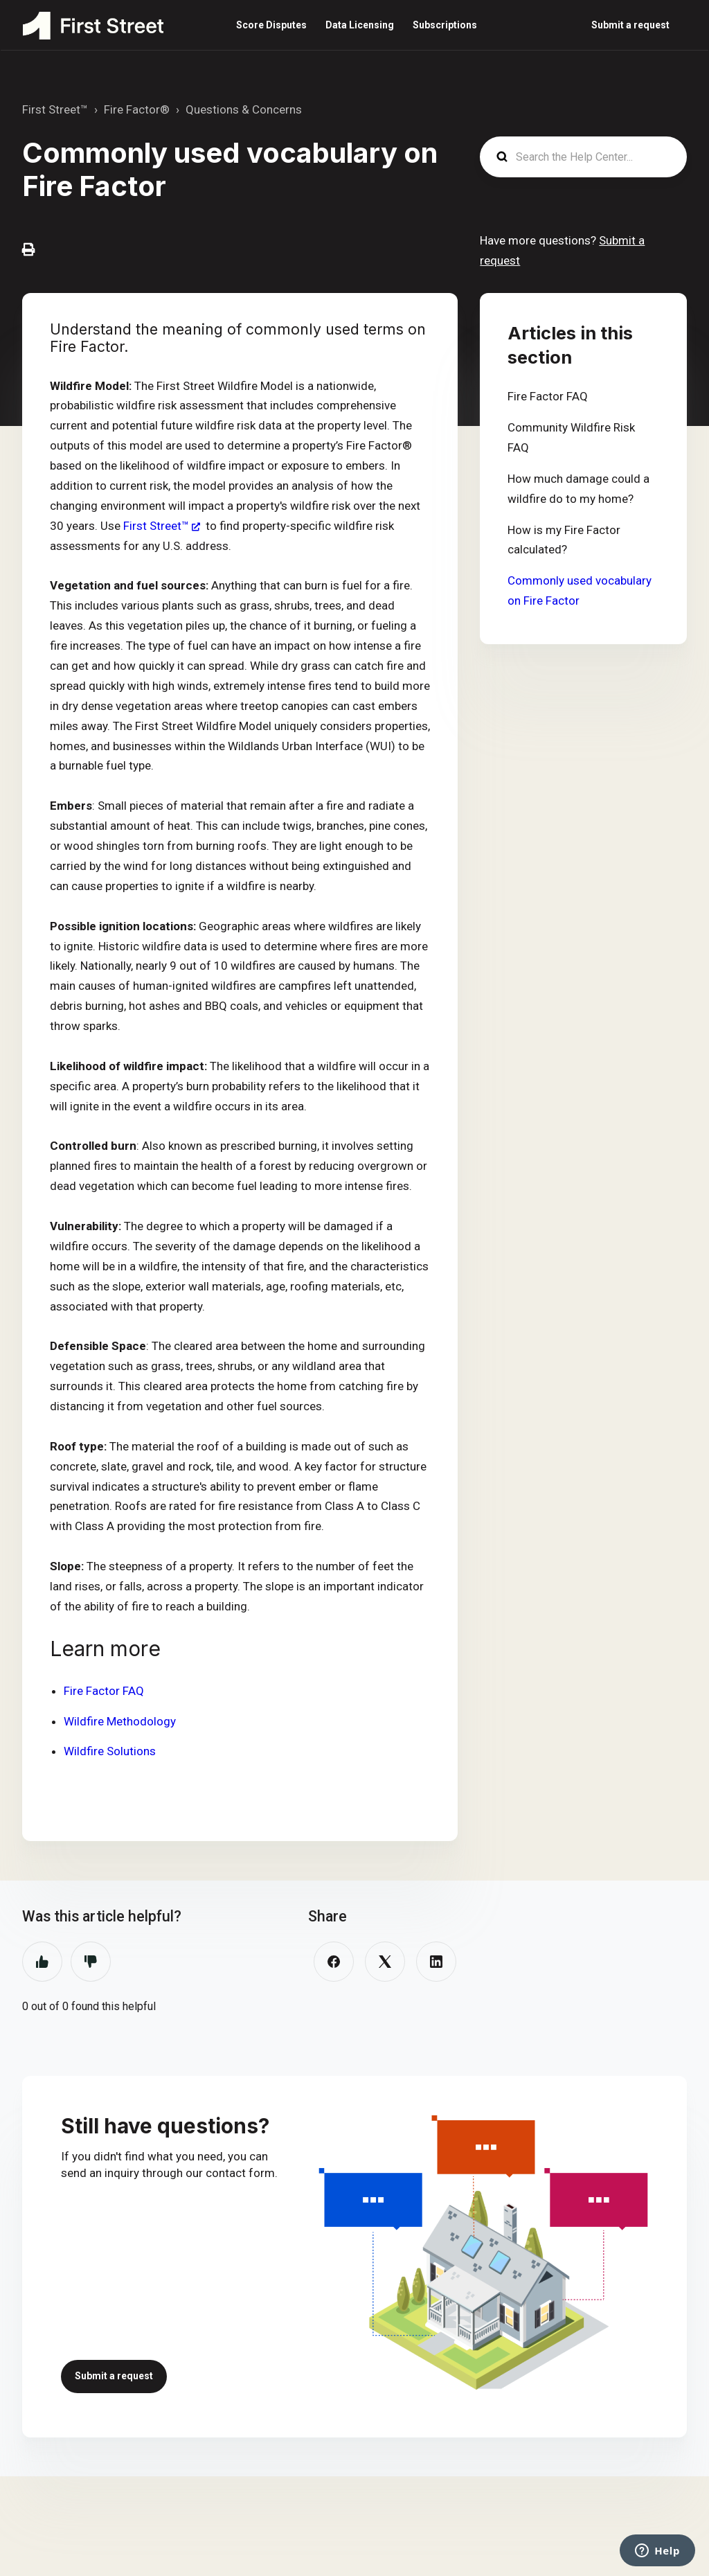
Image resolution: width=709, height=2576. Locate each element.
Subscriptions (445, 24)
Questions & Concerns (244, 109)
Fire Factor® (137, 109)
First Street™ (55, 109)
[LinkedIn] (436, 1961)
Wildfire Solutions (110, 1751)
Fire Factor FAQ (104, 1691)
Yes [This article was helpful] (42, 1962)
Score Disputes (271, 24)
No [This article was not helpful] (91, 1962)
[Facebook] (333, 1961)
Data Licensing (359, 24)
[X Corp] (385, 1961)
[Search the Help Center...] (583, 156)
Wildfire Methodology (120, 1721)
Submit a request (630, 24)
